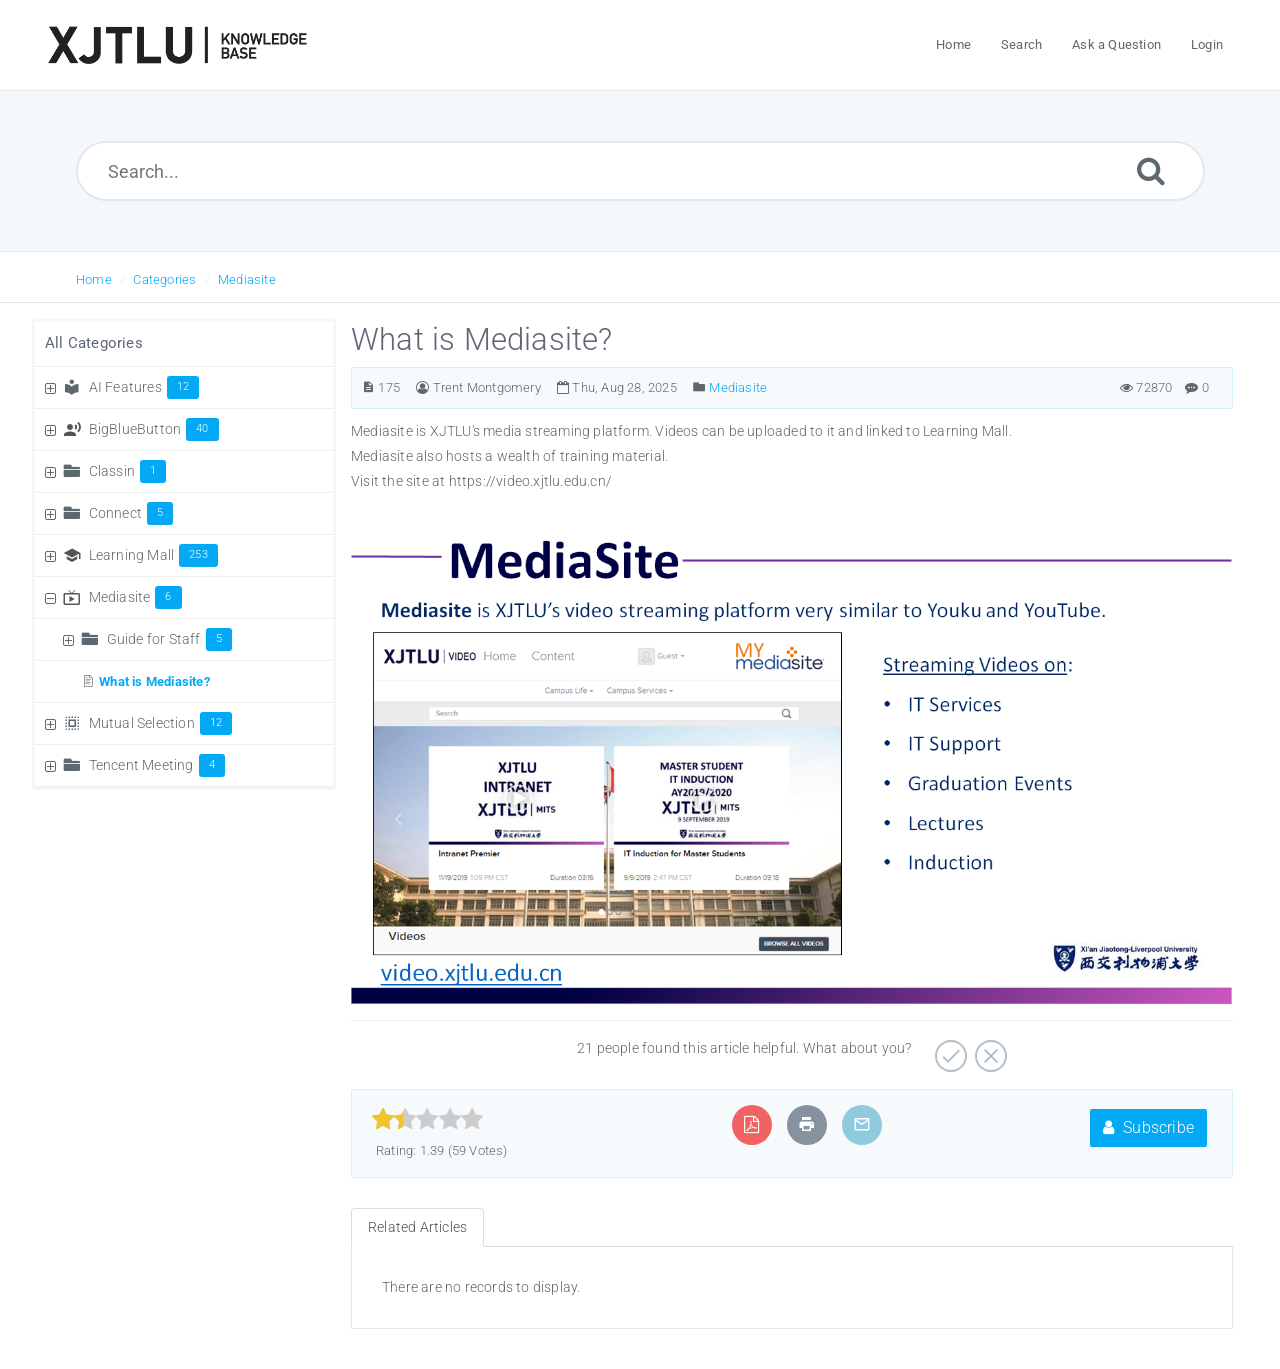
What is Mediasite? (154, 681)
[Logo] (177, 45)
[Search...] (640, 171)
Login (1207, 44)
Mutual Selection (161, 723)
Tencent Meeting (157, 765)
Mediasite (247, 279)
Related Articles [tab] (417, 1227)
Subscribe (1148, 1127)
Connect (131, 513)
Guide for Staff (169, 639)
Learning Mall (153, 555)
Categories (164, 279)
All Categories (94, 343)
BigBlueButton (154, 429)
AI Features (144, 387)
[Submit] (1151, 170)
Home (94, 279)
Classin (128, 471)
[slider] (427, 1119)
